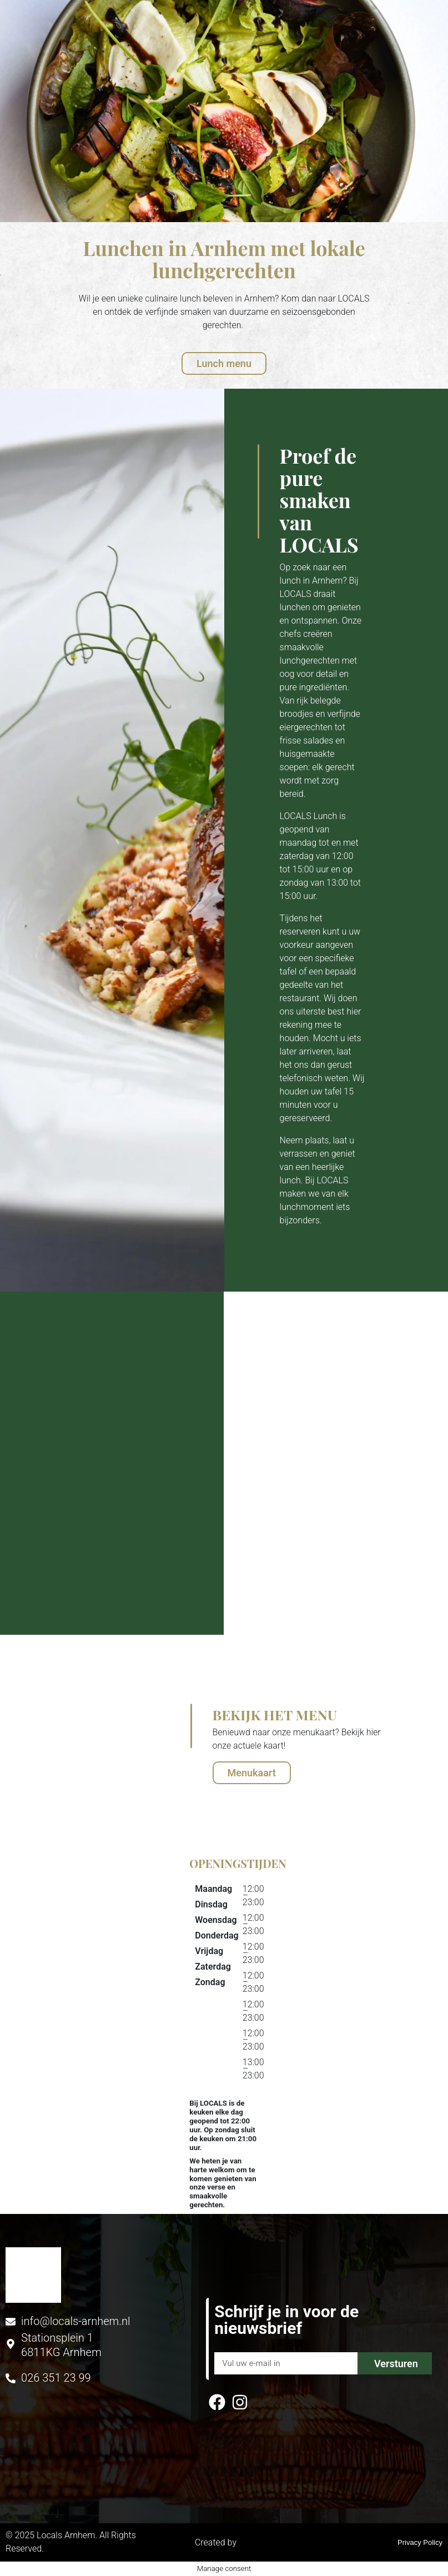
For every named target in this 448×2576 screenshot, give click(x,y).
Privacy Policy (419, 2542)
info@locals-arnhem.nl (75, 2321)
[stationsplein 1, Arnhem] (61, 1991)
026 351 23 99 (56, 2377)
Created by (224, 2542)
